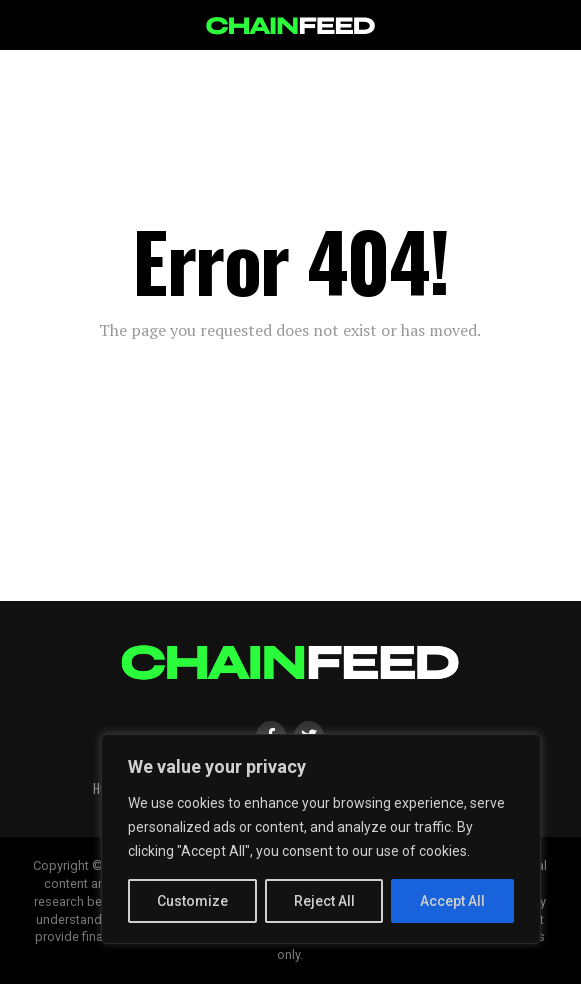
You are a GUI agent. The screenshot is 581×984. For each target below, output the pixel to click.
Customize (192, 901)
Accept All (452, 901)
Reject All (324, 901)
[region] (321, 839)
